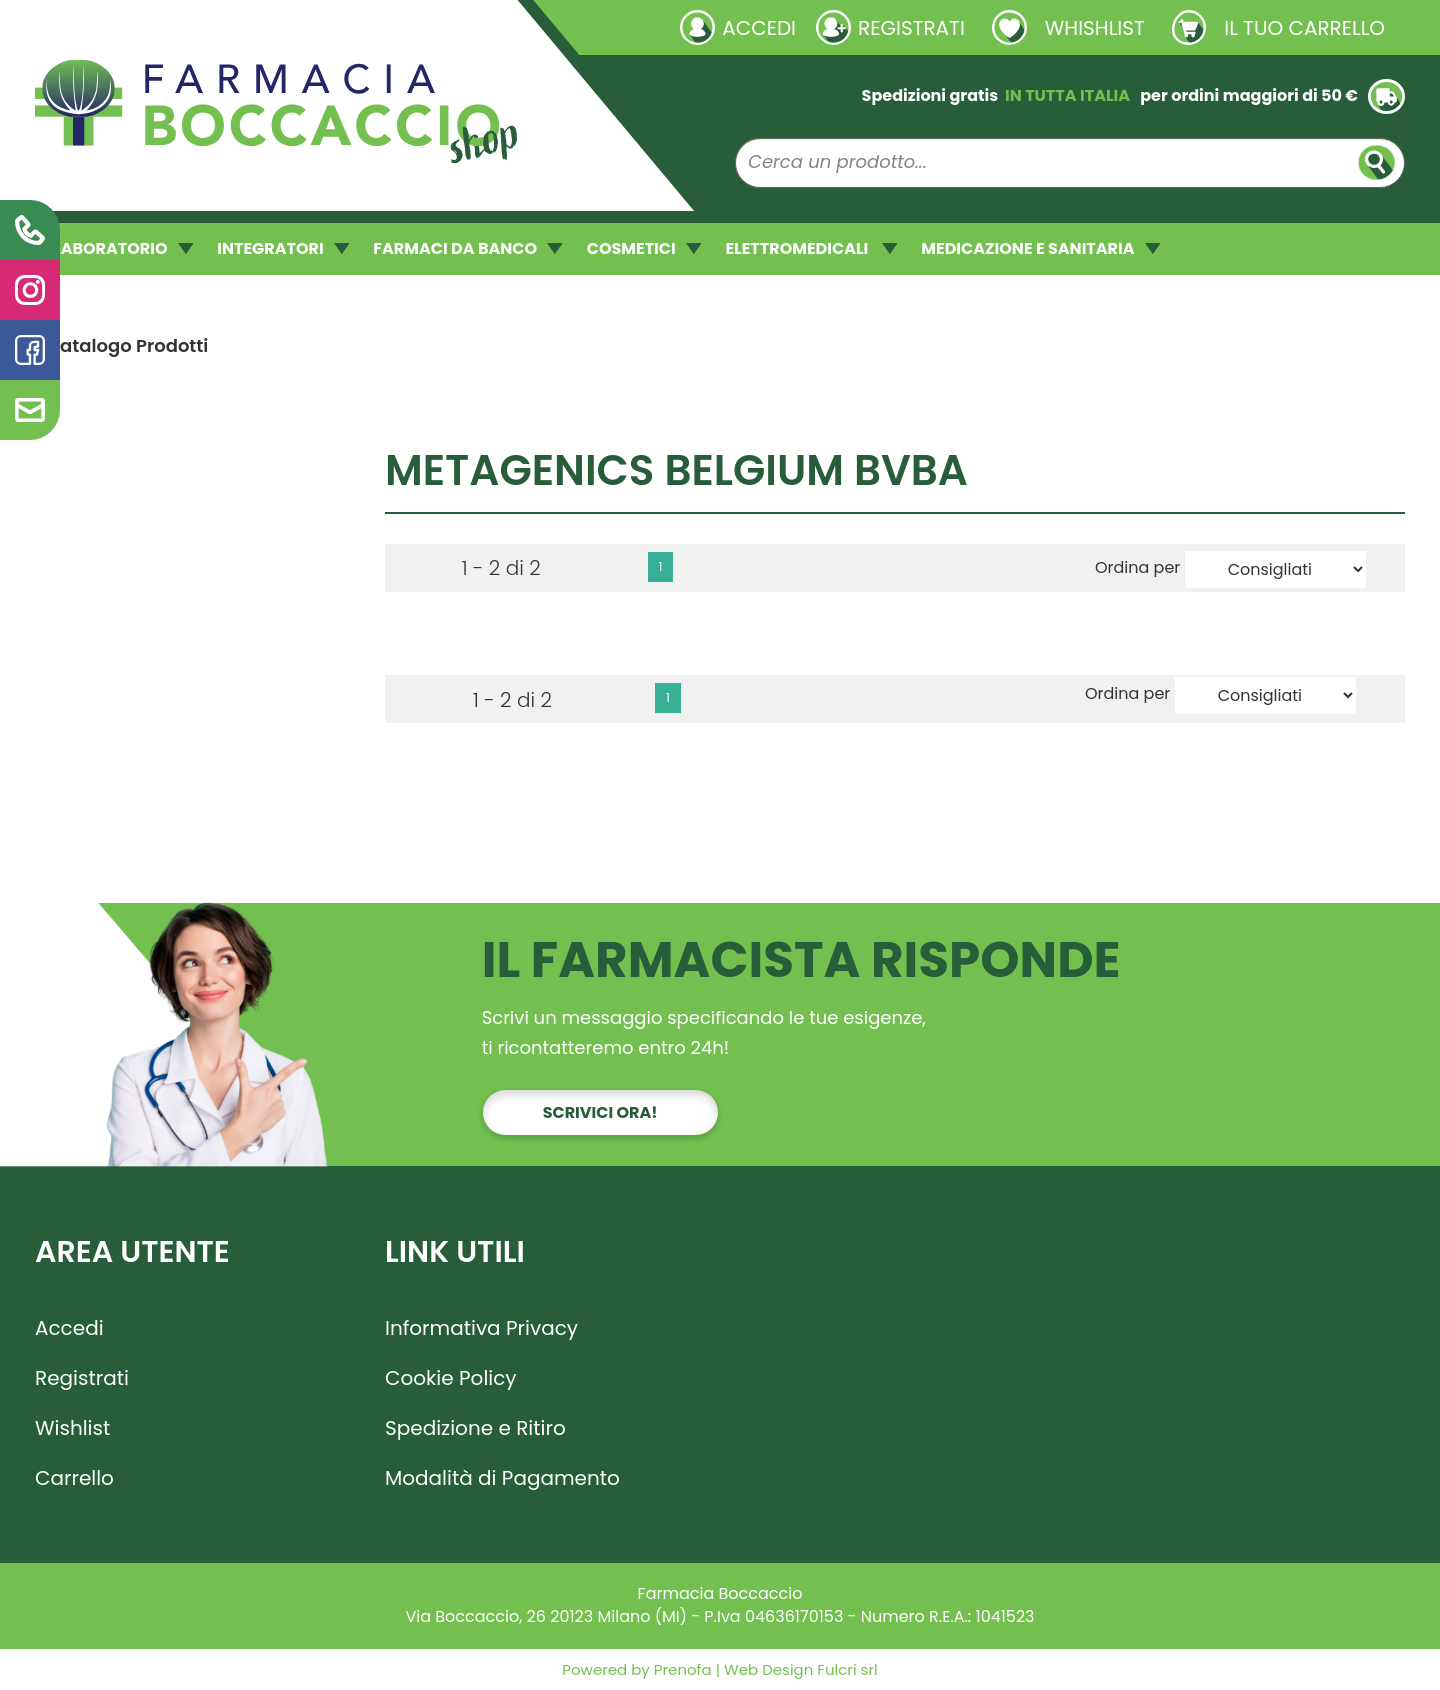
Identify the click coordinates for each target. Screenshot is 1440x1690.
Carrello (74, 1478)
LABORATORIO (123, 248)
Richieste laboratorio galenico (154, 27)
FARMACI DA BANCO (467, 248)
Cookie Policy (451, 1378)
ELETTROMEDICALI (811, 248)
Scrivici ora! (600, 1112)
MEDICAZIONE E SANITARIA (1040, 248)
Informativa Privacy (481, 1328)
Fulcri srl (847, 1669)
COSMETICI (644, 248)
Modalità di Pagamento (502, 1478)
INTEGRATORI (283, 248)
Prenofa (681, 1669)
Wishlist (72, 1428)
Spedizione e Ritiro (475, 1428)
